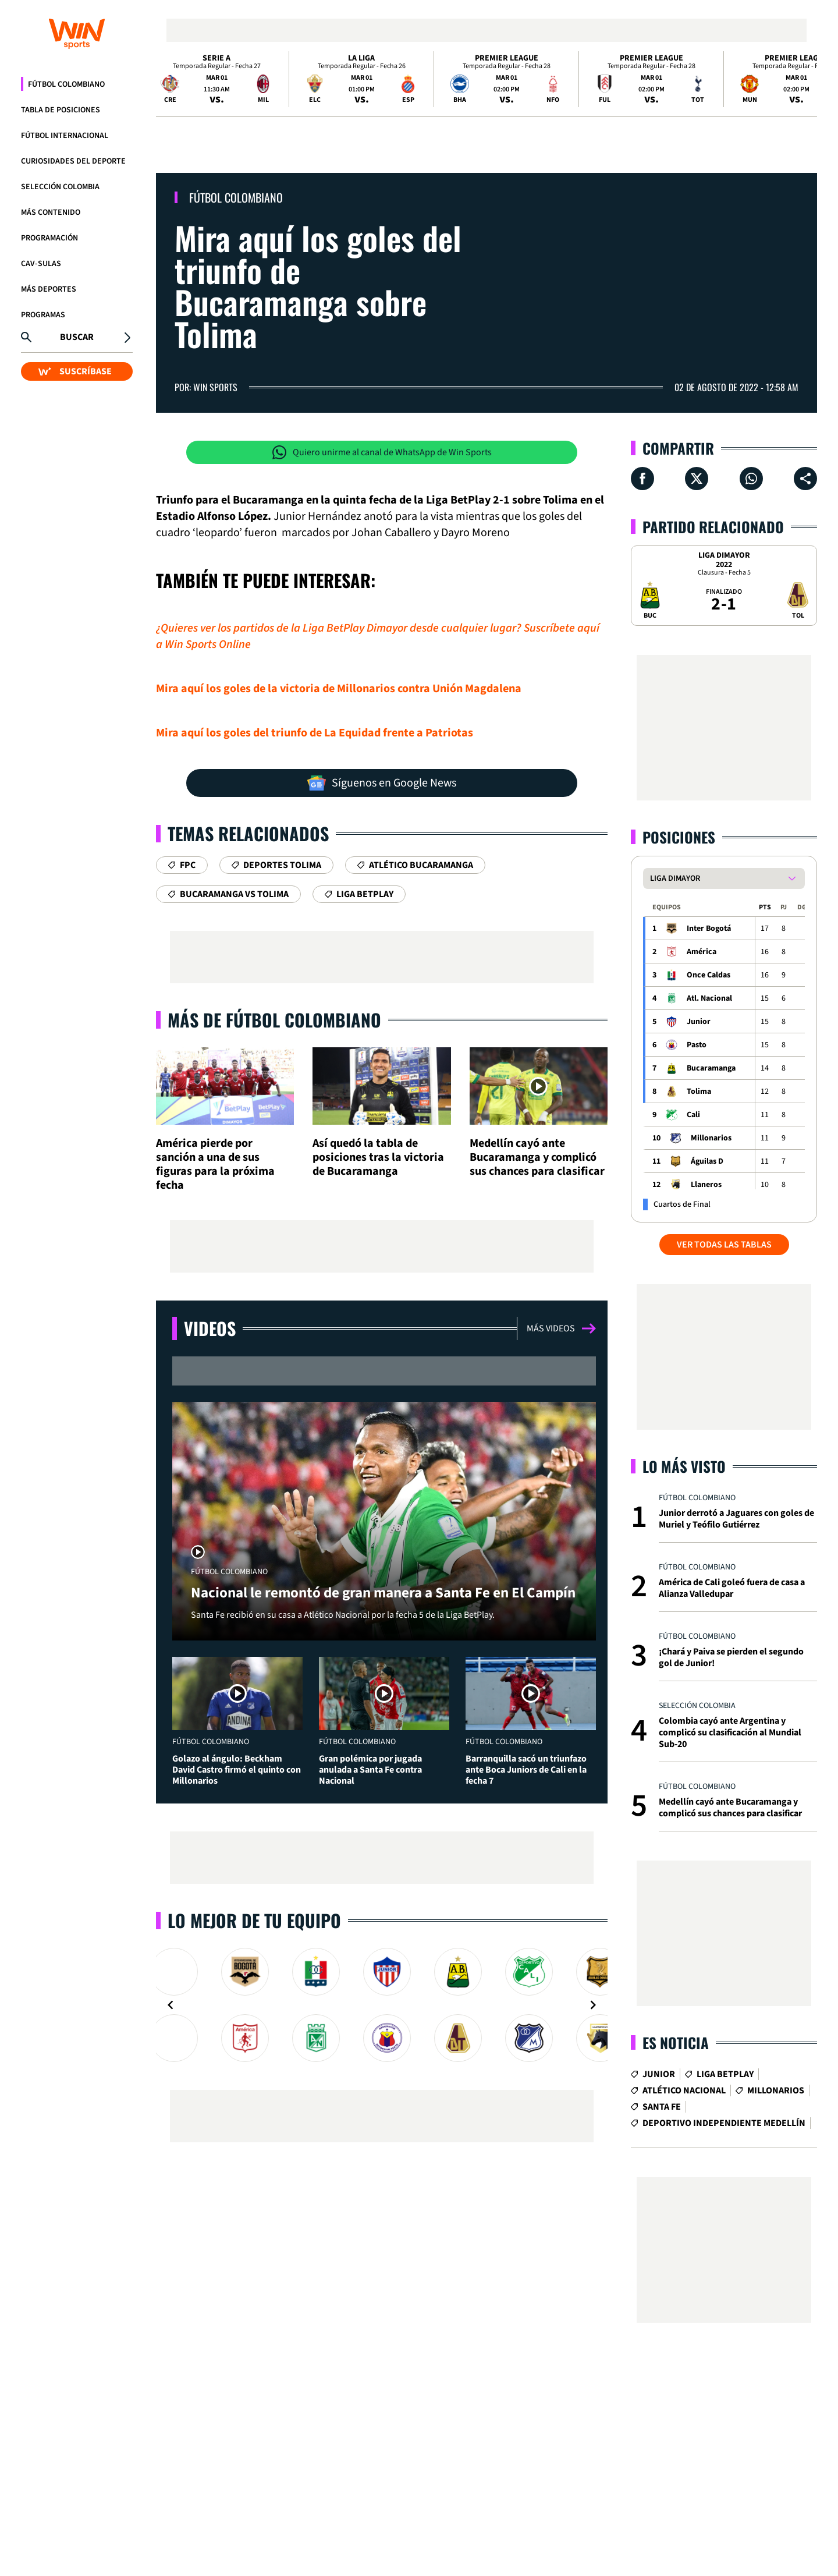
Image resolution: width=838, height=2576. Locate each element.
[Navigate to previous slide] (170, 2005)
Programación (49, 238)
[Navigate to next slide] (593, 2005)
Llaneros (706, 1184)
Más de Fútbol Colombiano (274, 1020)
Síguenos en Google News (381, 783)
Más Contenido (50, 212)
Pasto (696, 1045)
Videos (210, 1328)
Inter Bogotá (709, 928)
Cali (693, 1115)
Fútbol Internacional (64, 135)
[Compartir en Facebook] (642, 478)
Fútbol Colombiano (66, 84)
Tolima (699, 1091)
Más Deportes (48, 289)
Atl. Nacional (709, 998)
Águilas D (707, 1161)
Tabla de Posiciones (60, 110)
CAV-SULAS (41, 264)
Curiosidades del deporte (73, 161)
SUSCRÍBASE (75, 371)
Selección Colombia (60, 187)
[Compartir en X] (696, 478)
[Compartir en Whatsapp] (751, 478)
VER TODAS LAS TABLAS (724, 1244)
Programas (43, 315)
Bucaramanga (711, 1068)
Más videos (561, 1328)
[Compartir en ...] (805, 478)
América (701, 952)
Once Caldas (708, 975)
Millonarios (711, 1138)
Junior (699, 1021)
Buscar (77, 337)
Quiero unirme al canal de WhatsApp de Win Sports (382, 452)
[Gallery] (382, 2005)
